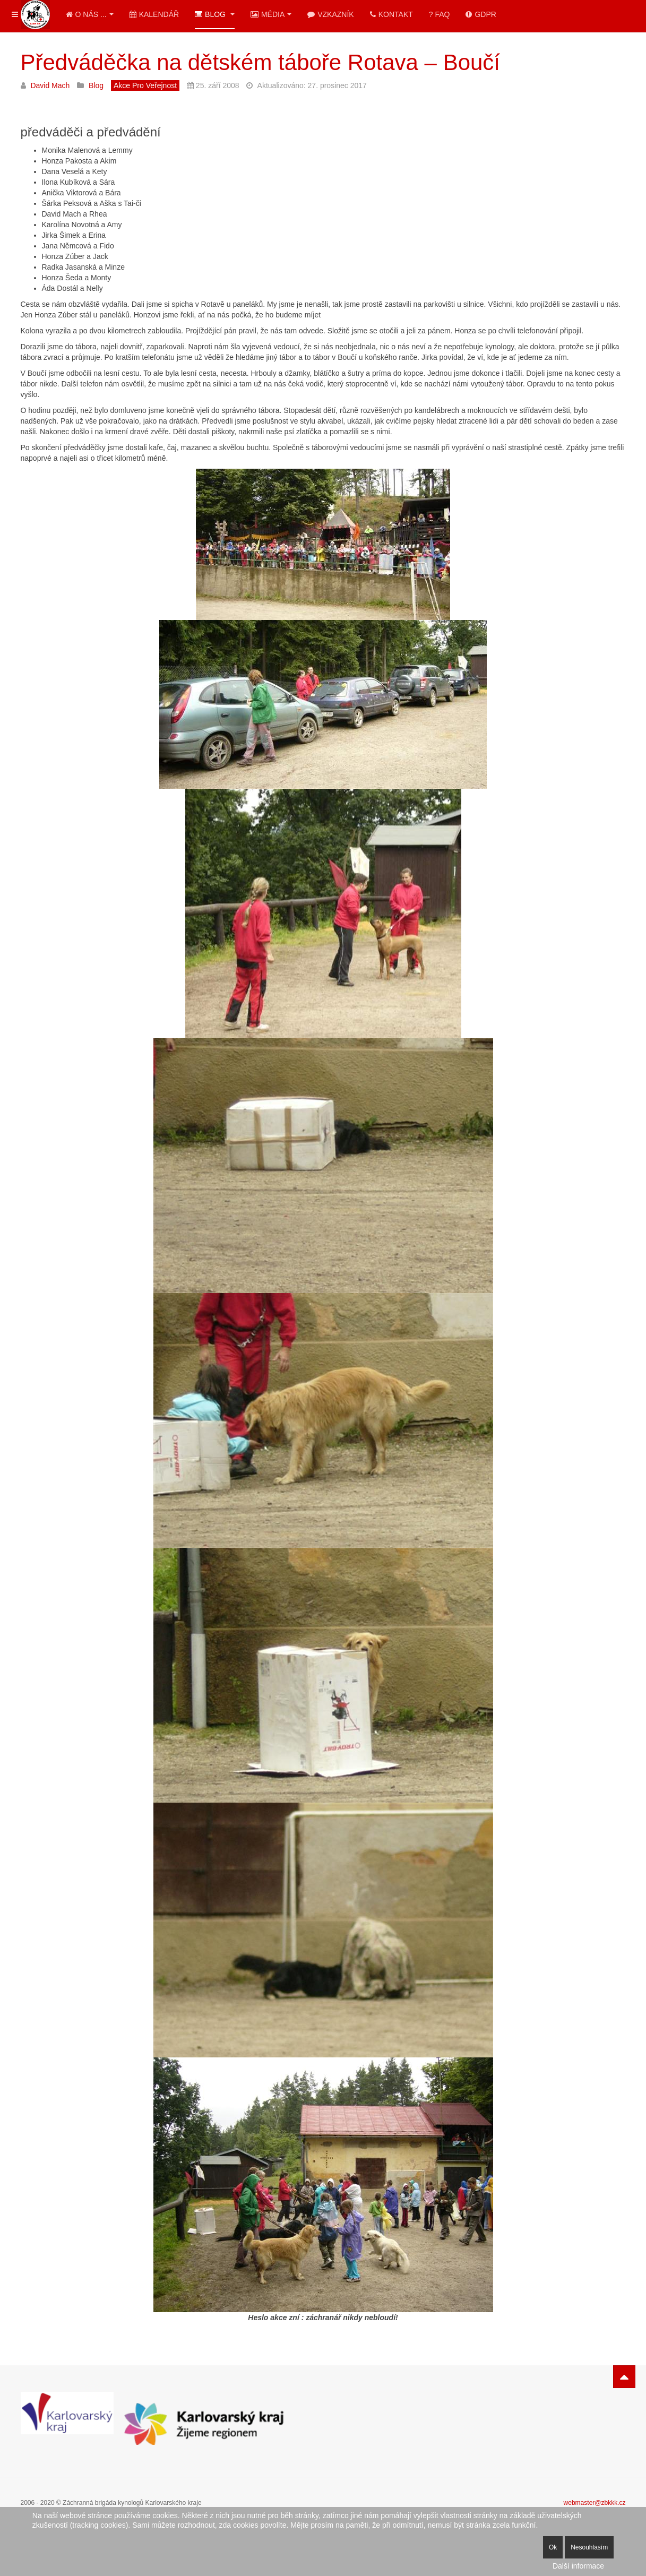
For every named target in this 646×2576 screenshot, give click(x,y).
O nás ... (90, 14)
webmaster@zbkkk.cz (595, 2502)
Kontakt (391, 14)
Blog (215, 14)
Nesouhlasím (589, 2547)
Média (271, 14)
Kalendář (154, 14)
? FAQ (439, 14)
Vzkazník (330, 14)
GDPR (481, 14)
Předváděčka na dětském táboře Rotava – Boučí (261, 62)
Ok (553, 2547)
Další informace (578, 2566)
